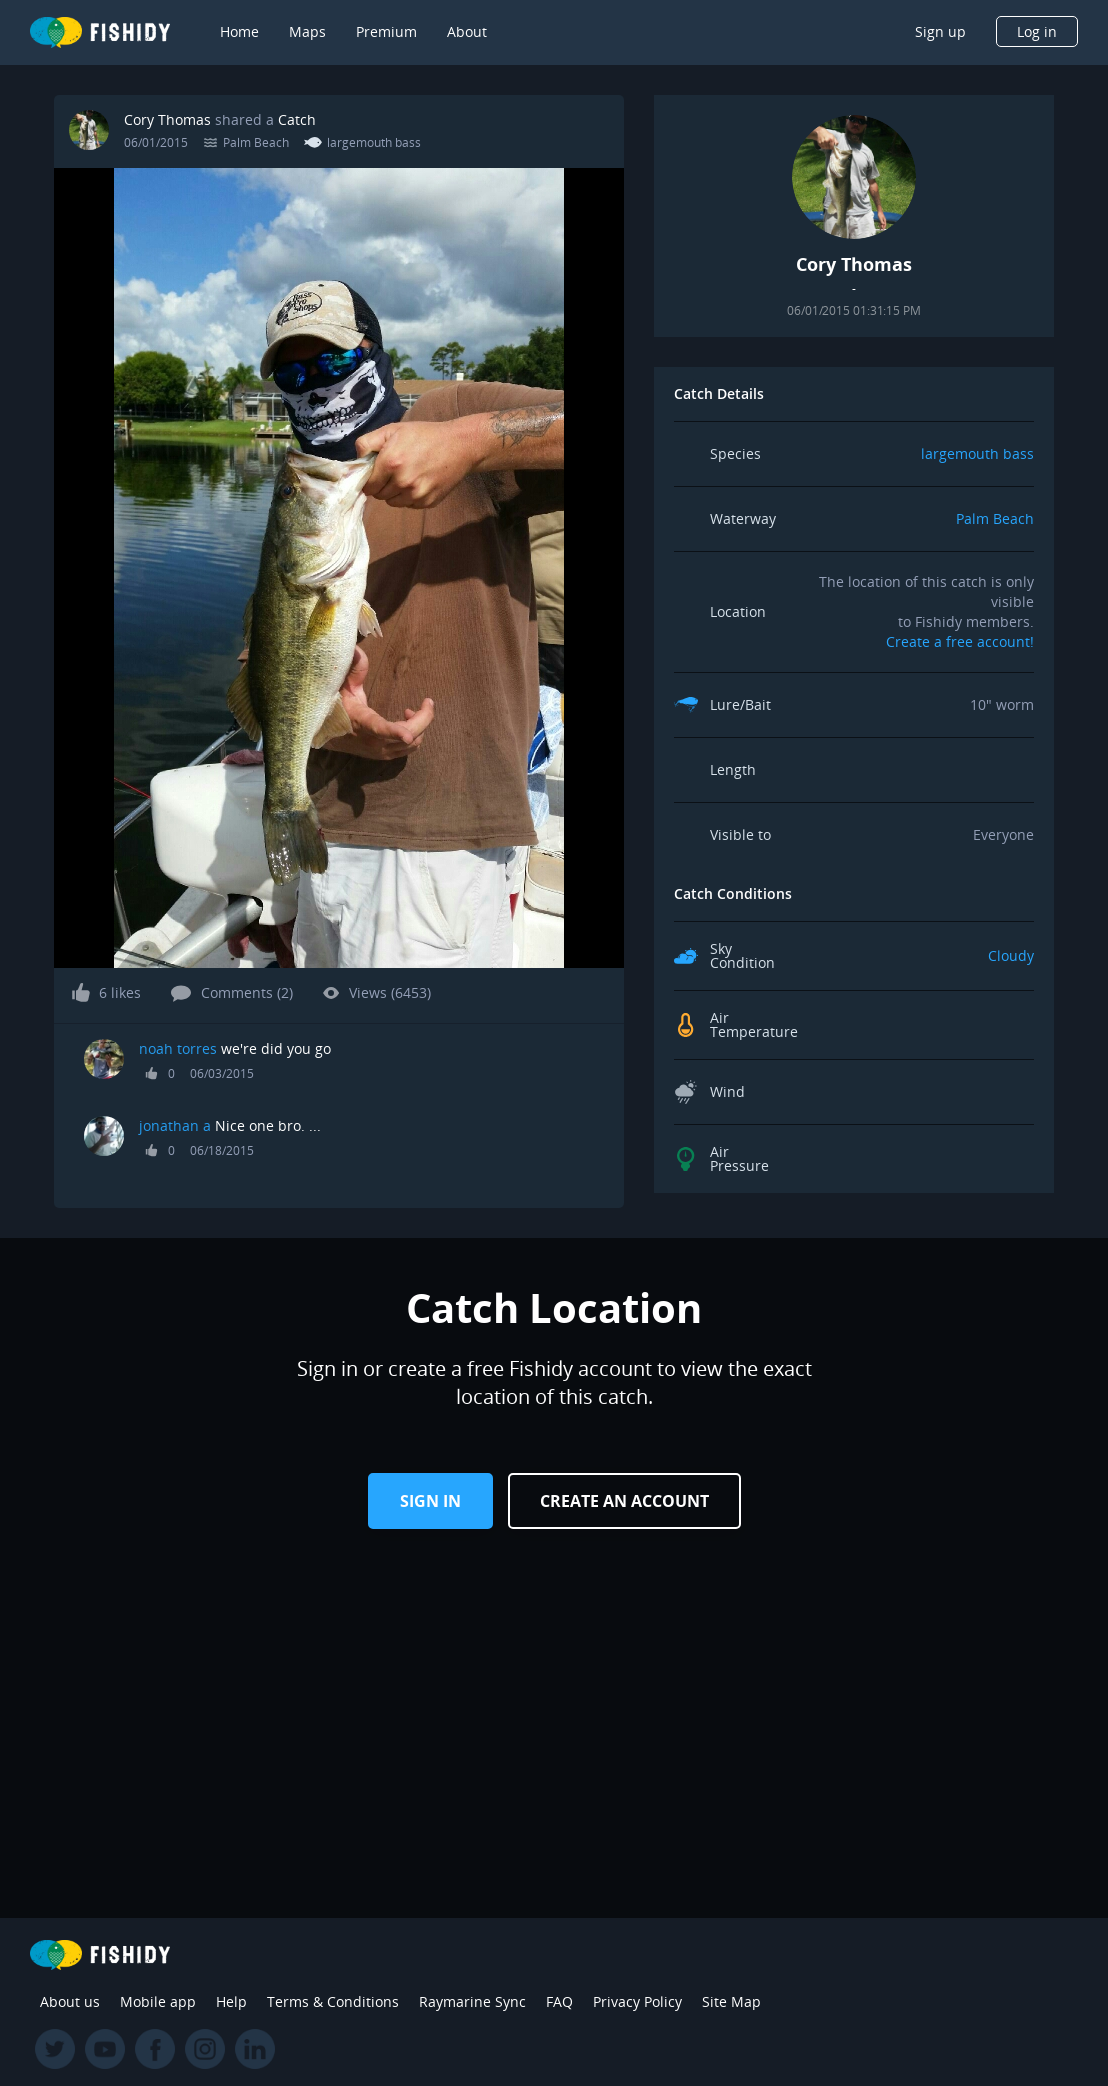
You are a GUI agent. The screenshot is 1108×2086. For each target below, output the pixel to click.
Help (231, 2001)
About (467, 31)
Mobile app (158, 2001)
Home (239, 31)
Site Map (731, 2001)
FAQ (559, 2001)
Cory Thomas (167, 119)
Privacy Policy (637, 2001)
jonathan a (175, 1125)
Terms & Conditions (333, 2001)
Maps (307, 31)
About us (70, 2001)
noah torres (178, 1048)
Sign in (430, 1501)
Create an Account (624, 1501)
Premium (386, 31)
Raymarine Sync (472, 2001)
